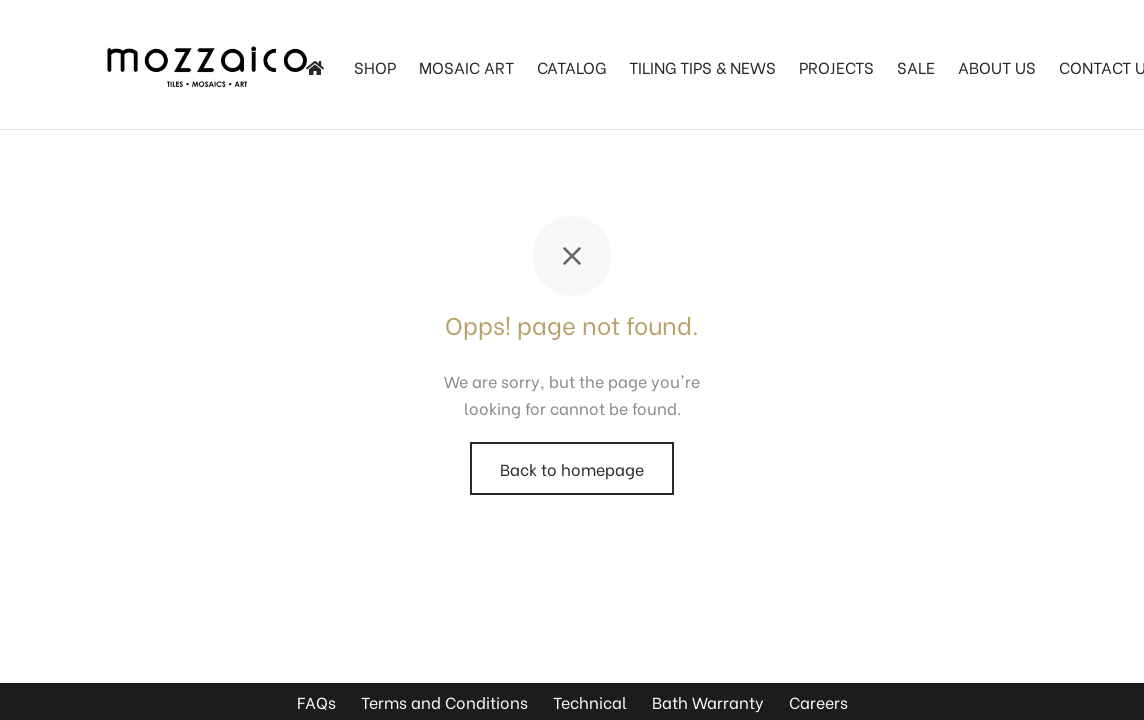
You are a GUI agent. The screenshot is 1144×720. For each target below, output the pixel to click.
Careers (818, 701)
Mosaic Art (466, 66)
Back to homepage (572, 468)
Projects (836, 66)
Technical (590, 701)
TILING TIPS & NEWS (702, 66)
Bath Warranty (708, 701)
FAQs (316, 701)
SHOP (375, 66)
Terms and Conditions (444, 701)
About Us (997, 66)
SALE (916, 66)
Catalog (571, 66)
